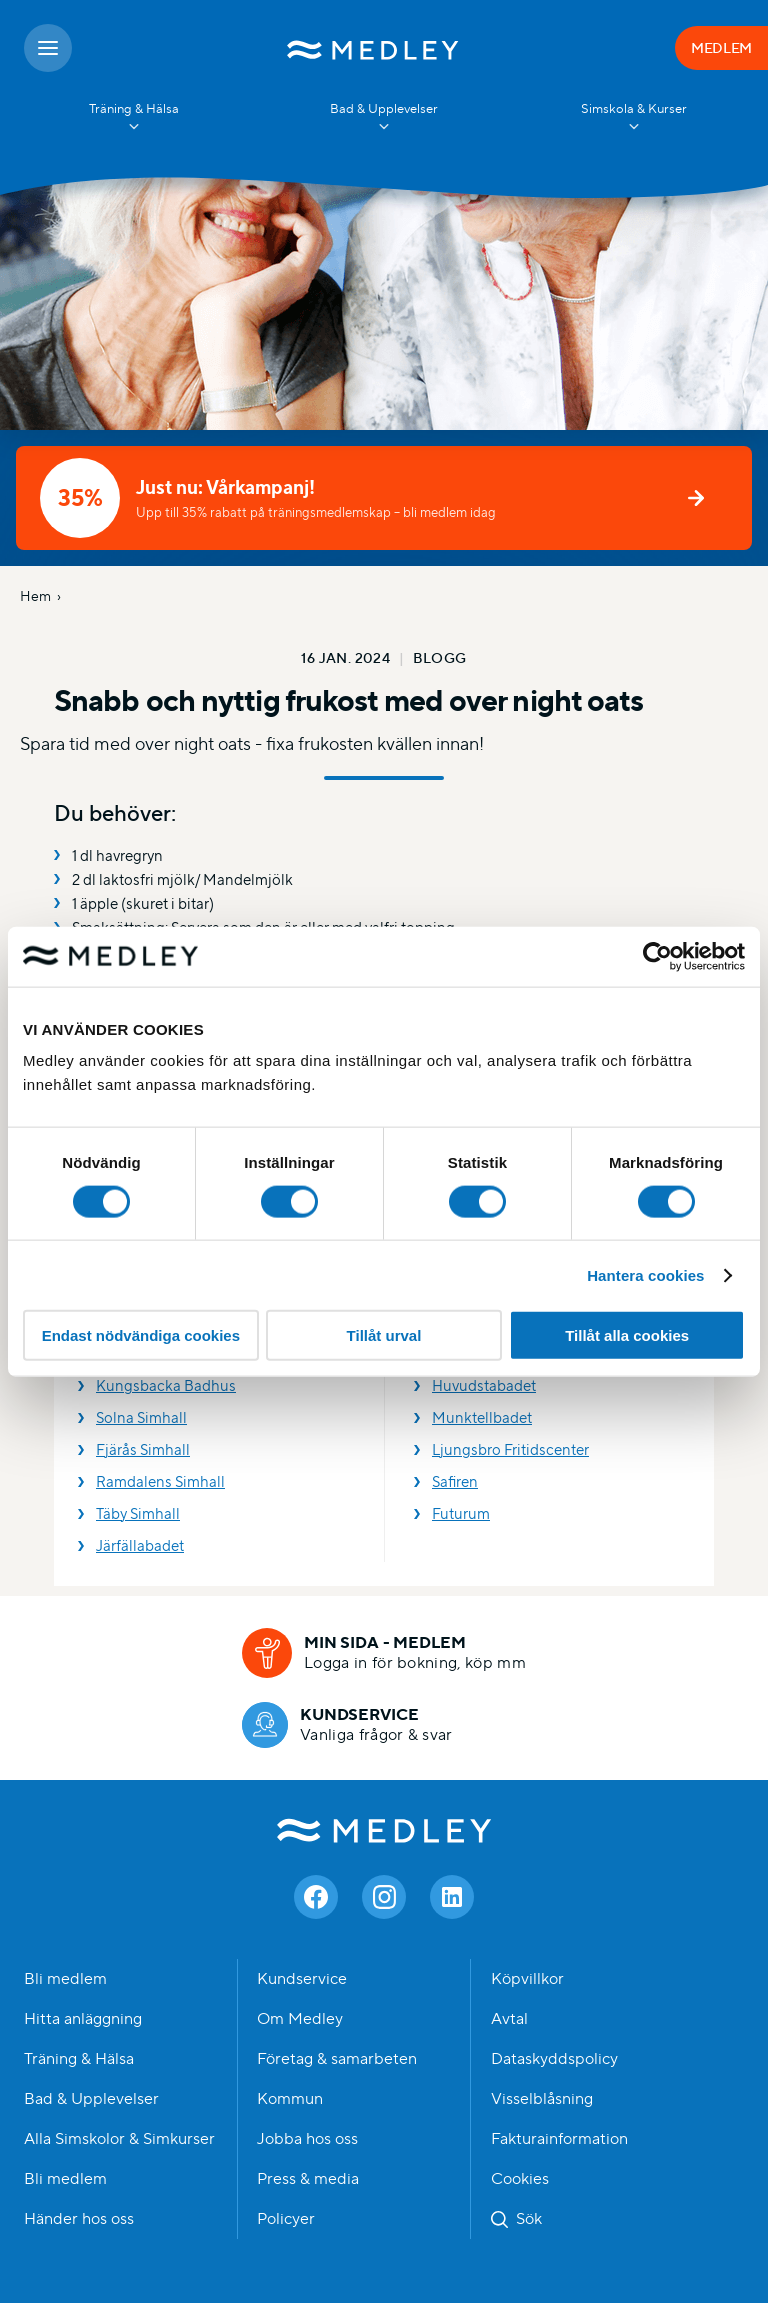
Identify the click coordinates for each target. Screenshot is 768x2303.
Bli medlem (65, 1979)
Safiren (455, 1481)
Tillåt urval (384, 1335)
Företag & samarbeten (337, 2059)
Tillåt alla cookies (627, 1335)
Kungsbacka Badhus (166, 1385)
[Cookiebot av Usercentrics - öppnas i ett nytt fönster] (657, 956)
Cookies (520, 2179)
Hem (35, 596)
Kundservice (302, 1979)
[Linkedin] (452, 1897)
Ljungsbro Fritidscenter (510, 1449)
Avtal (509, 2019)
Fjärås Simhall (143, 1449)
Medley (384, 1830)
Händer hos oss (79, 2219)
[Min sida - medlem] (384, 1653)
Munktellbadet (482, 1417)
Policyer (286, 2219)
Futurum (461, 1513)
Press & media (308, 2179)
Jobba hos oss (307, 2139)
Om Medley (300, 2019)
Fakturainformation (559, 2139)
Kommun (290, 2099)
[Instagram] (384, 1897)
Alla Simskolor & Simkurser (119, 2139)
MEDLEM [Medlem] (721, 48)
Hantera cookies (645, 1274)
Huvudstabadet (484, 1385)
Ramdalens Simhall (160, 1481)
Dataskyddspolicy (554, 2059)
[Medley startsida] (373, 48)
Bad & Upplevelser (91, 2099)
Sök (529, 2219)
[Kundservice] (347, 1725)
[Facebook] (316, 1897)
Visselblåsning (542, 2099)
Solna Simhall (141, 1417)
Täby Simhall (138, 1513)
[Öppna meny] (48, 48)
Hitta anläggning (83, 2019)
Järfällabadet (140, 1545)
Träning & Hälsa (79, 2059)
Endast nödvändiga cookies (141, 1335)
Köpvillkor (527, 1979)
